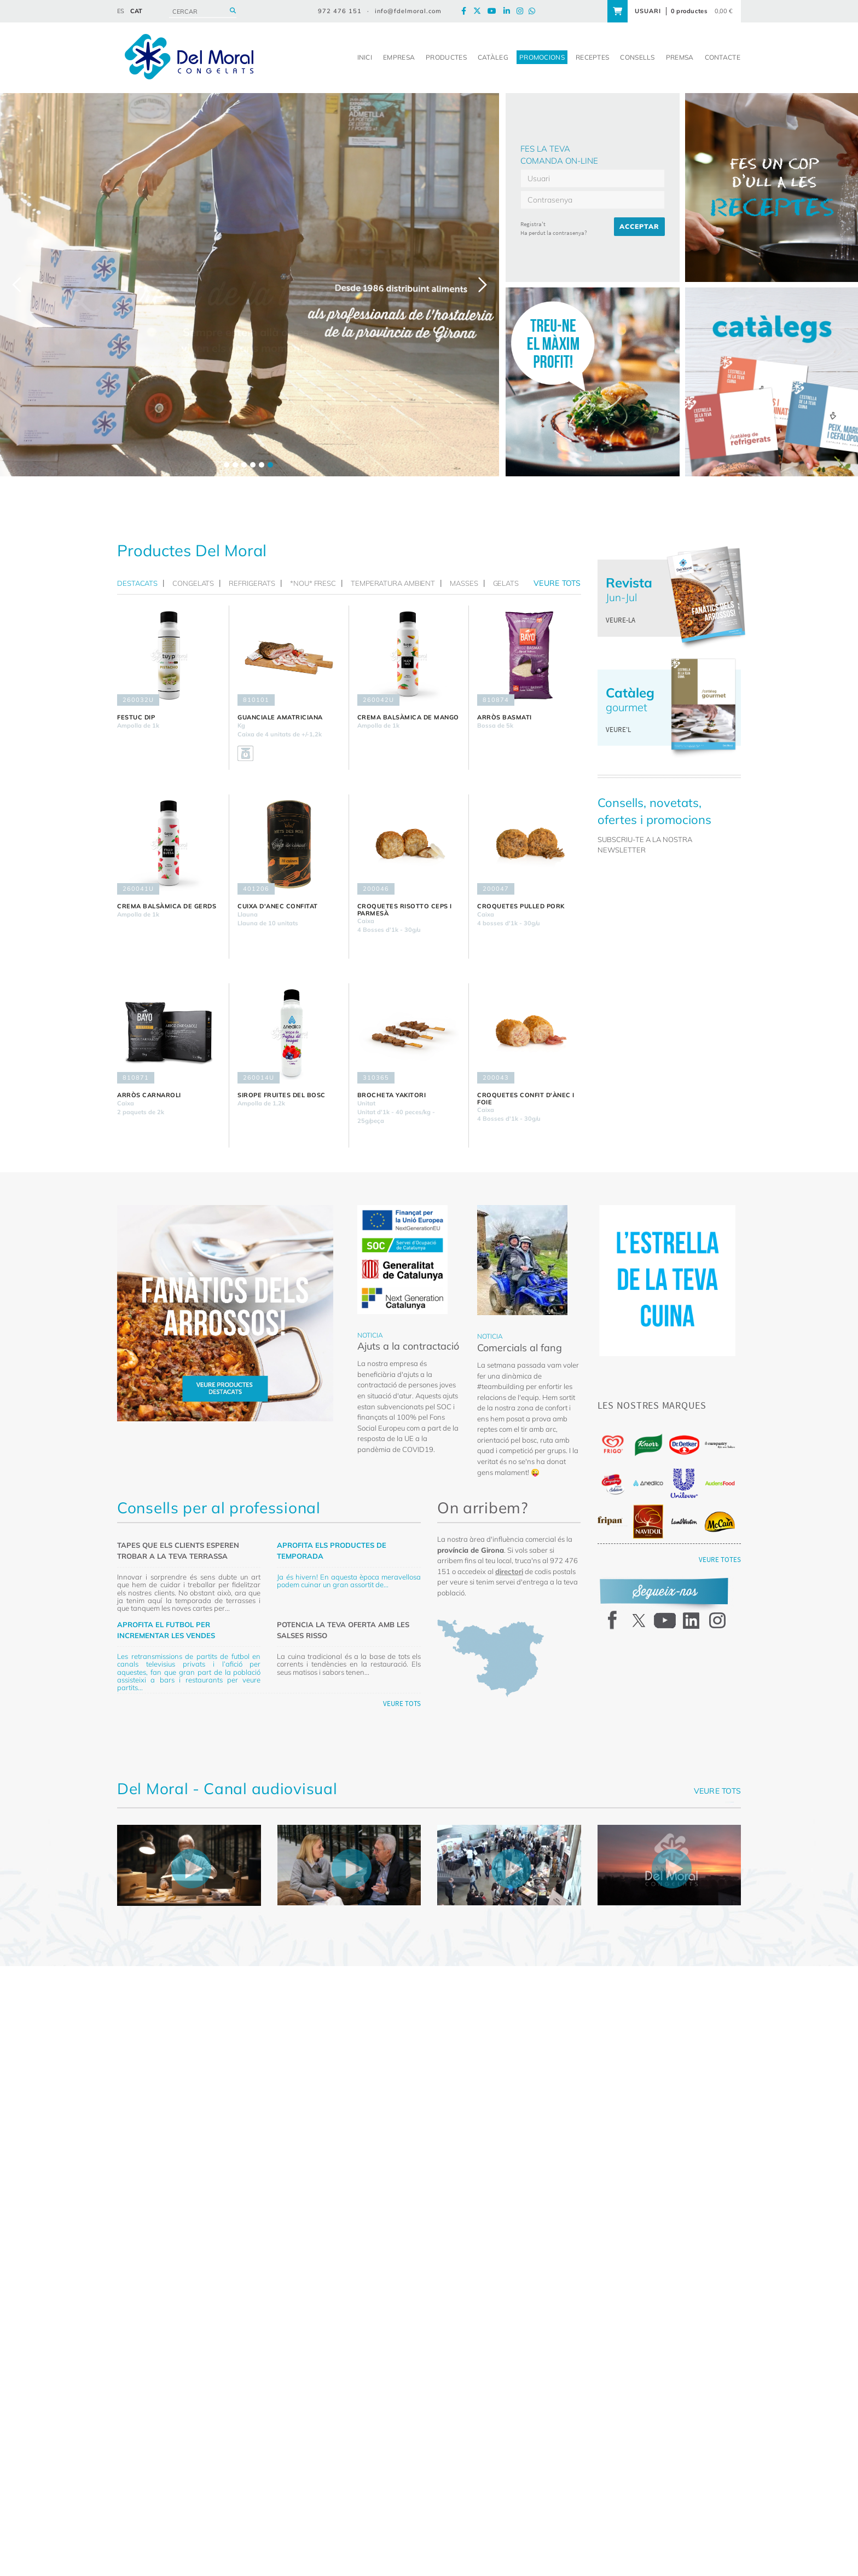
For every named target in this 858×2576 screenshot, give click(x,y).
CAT (136, 11)
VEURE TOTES (720, 1559)
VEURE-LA (620, 620)
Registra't (533, 224)
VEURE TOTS (402, 1703)
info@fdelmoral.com (408, 11)
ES (120, 11)
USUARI (648, 11)
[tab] (140, 583)
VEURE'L (618, 729)
